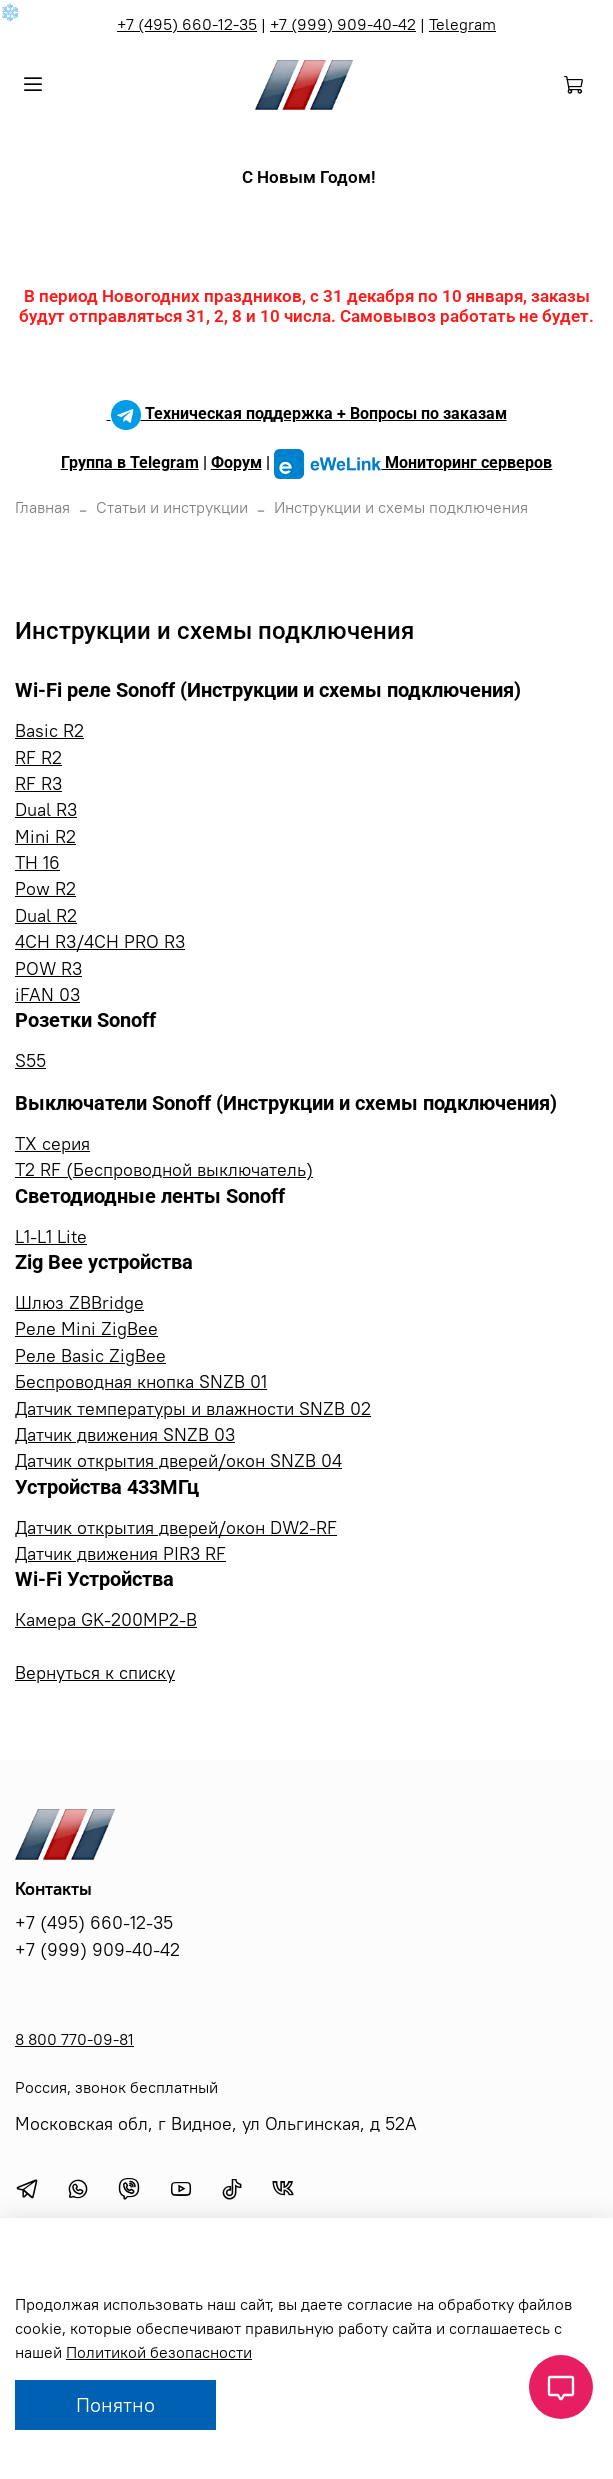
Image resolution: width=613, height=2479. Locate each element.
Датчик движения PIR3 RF (120, 1554)
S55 (30, 1061)
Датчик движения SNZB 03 (125, 1435)
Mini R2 (45, 837)
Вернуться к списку (95, 1673)
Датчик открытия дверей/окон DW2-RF (176, 1528)
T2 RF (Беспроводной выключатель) (164, 1170)
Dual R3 (46, 810)
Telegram (462, 24)
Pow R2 (45, 889)
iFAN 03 (47, 995)
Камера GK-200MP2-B (106, 1620)
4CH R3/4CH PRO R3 (100, 942)
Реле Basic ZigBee (90, 1356)
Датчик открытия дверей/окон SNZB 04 (178, 1461)
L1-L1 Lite (51, 1237)
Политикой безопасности (159, 2352)
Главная (42, 507)
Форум (236, 462)
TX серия (52, 1144)
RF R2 (38, 758)
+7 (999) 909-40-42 (343, 24)
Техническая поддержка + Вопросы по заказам (307, 413)
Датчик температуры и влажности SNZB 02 (193, 1409)
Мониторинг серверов (413, 462)
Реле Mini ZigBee (86, 1329)
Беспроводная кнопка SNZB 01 (141, 1382)
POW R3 (48, 969)
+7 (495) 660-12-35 (187, 24)
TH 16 (37, 863)
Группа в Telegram (130, 462)
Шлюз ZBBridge (79, 1303)
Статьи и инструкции (172, 507)
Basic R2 (49, 731)
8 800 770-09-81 (74, 2039)
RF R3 (38, 784)
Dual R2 (46, 916)
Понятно (115, 2404)
